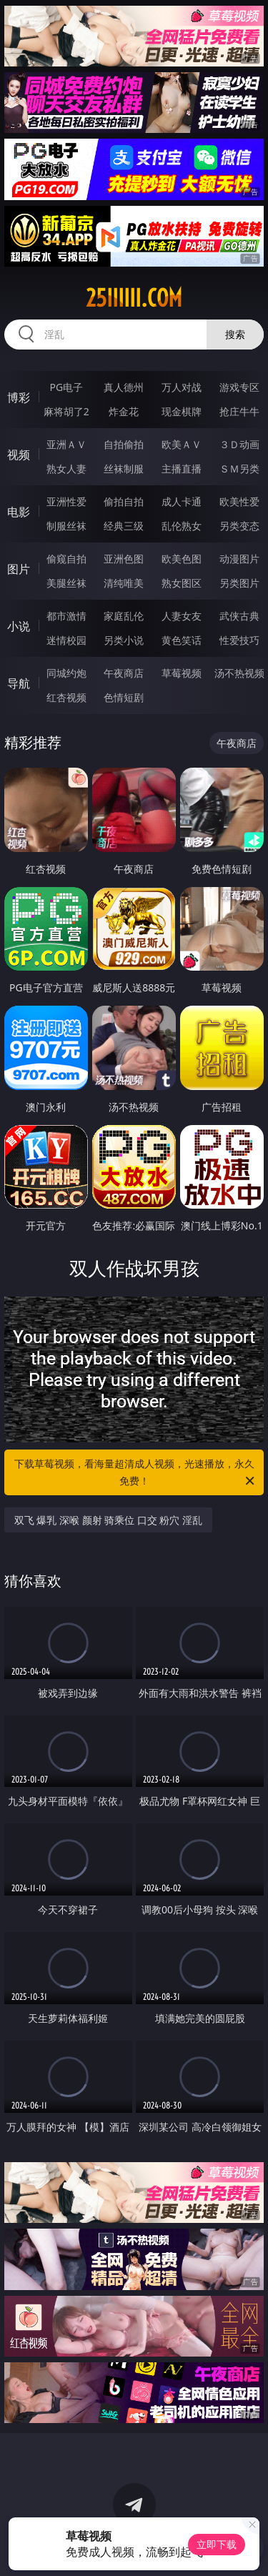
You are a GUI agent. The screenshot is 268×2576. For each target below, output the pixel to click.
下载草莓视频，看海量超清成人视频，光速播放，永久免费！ (135, 1473)
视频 (18, 454)
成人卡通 (182, 501)
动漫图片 (239, 558)
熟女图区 (182, 583)
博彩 (18, 397)
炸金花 (124, 411)
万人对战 (182, 387)
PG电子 (66, 387)
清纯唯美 (124, 583)
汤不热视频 (239, 673)
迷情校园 (66, 640)
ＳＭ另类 (239, 468)
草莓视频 (182, 673)
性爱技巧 (239, 640)
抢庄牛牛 (239, 411)
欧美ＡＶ (182, 444)
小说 (18, 626)
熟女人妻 (66, 468)
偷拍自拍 (124, 501)
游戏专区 (239, 387)
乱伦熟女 (182, 525)
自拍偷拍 (124, 444)
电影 (18, 512)
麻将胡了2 (66, 411)
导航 (18, 683)
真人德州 (124, 387)
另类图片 (239, 583)
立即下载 (217, 2544)
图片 (18, 569)
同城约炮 (66, 673)
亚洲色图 (124, 558)
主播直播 (182, 468)
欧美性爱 (239, 501)
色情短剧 (124, 697)
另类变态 (239, 525)
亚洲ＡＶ (66, 444)
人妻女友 (182, 616)
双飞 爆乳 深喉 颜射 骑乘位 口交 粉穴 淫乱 (108, 1520)
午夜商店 (124, 673)
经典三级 (124, 525)
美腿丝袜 (66, 583)
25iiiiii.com (134, 298)
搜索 (235, 334)
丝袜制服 (124, 468)
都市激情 (66, 616)
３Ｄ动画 (239, 444)
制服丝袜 (66, 525)
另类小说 (124, 640)
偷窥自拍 (66, 558)
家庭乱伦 (124, 616)
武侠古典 (239, 616)
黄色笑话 (182, 640)
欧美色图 (182, 558)
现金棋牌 (182, 411)
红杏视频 (66, 697)
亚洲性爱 (66, 501)
